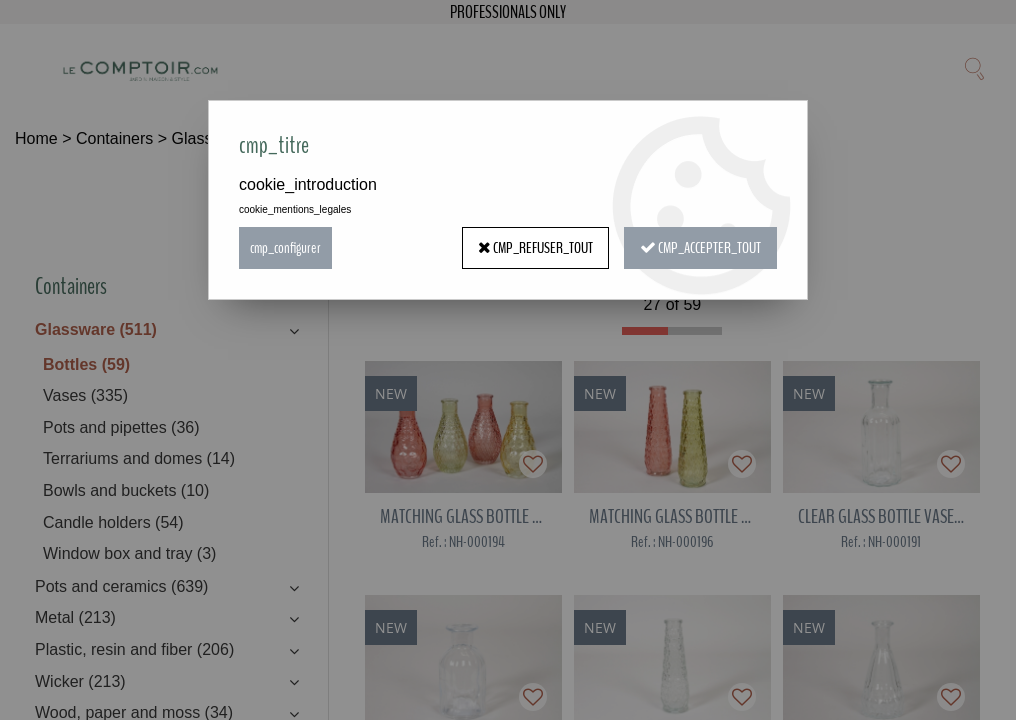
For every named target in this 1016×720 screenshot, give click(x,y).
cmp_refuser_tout (535, 248)
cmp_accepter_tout (700, 248)
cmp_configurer (285, 248)
